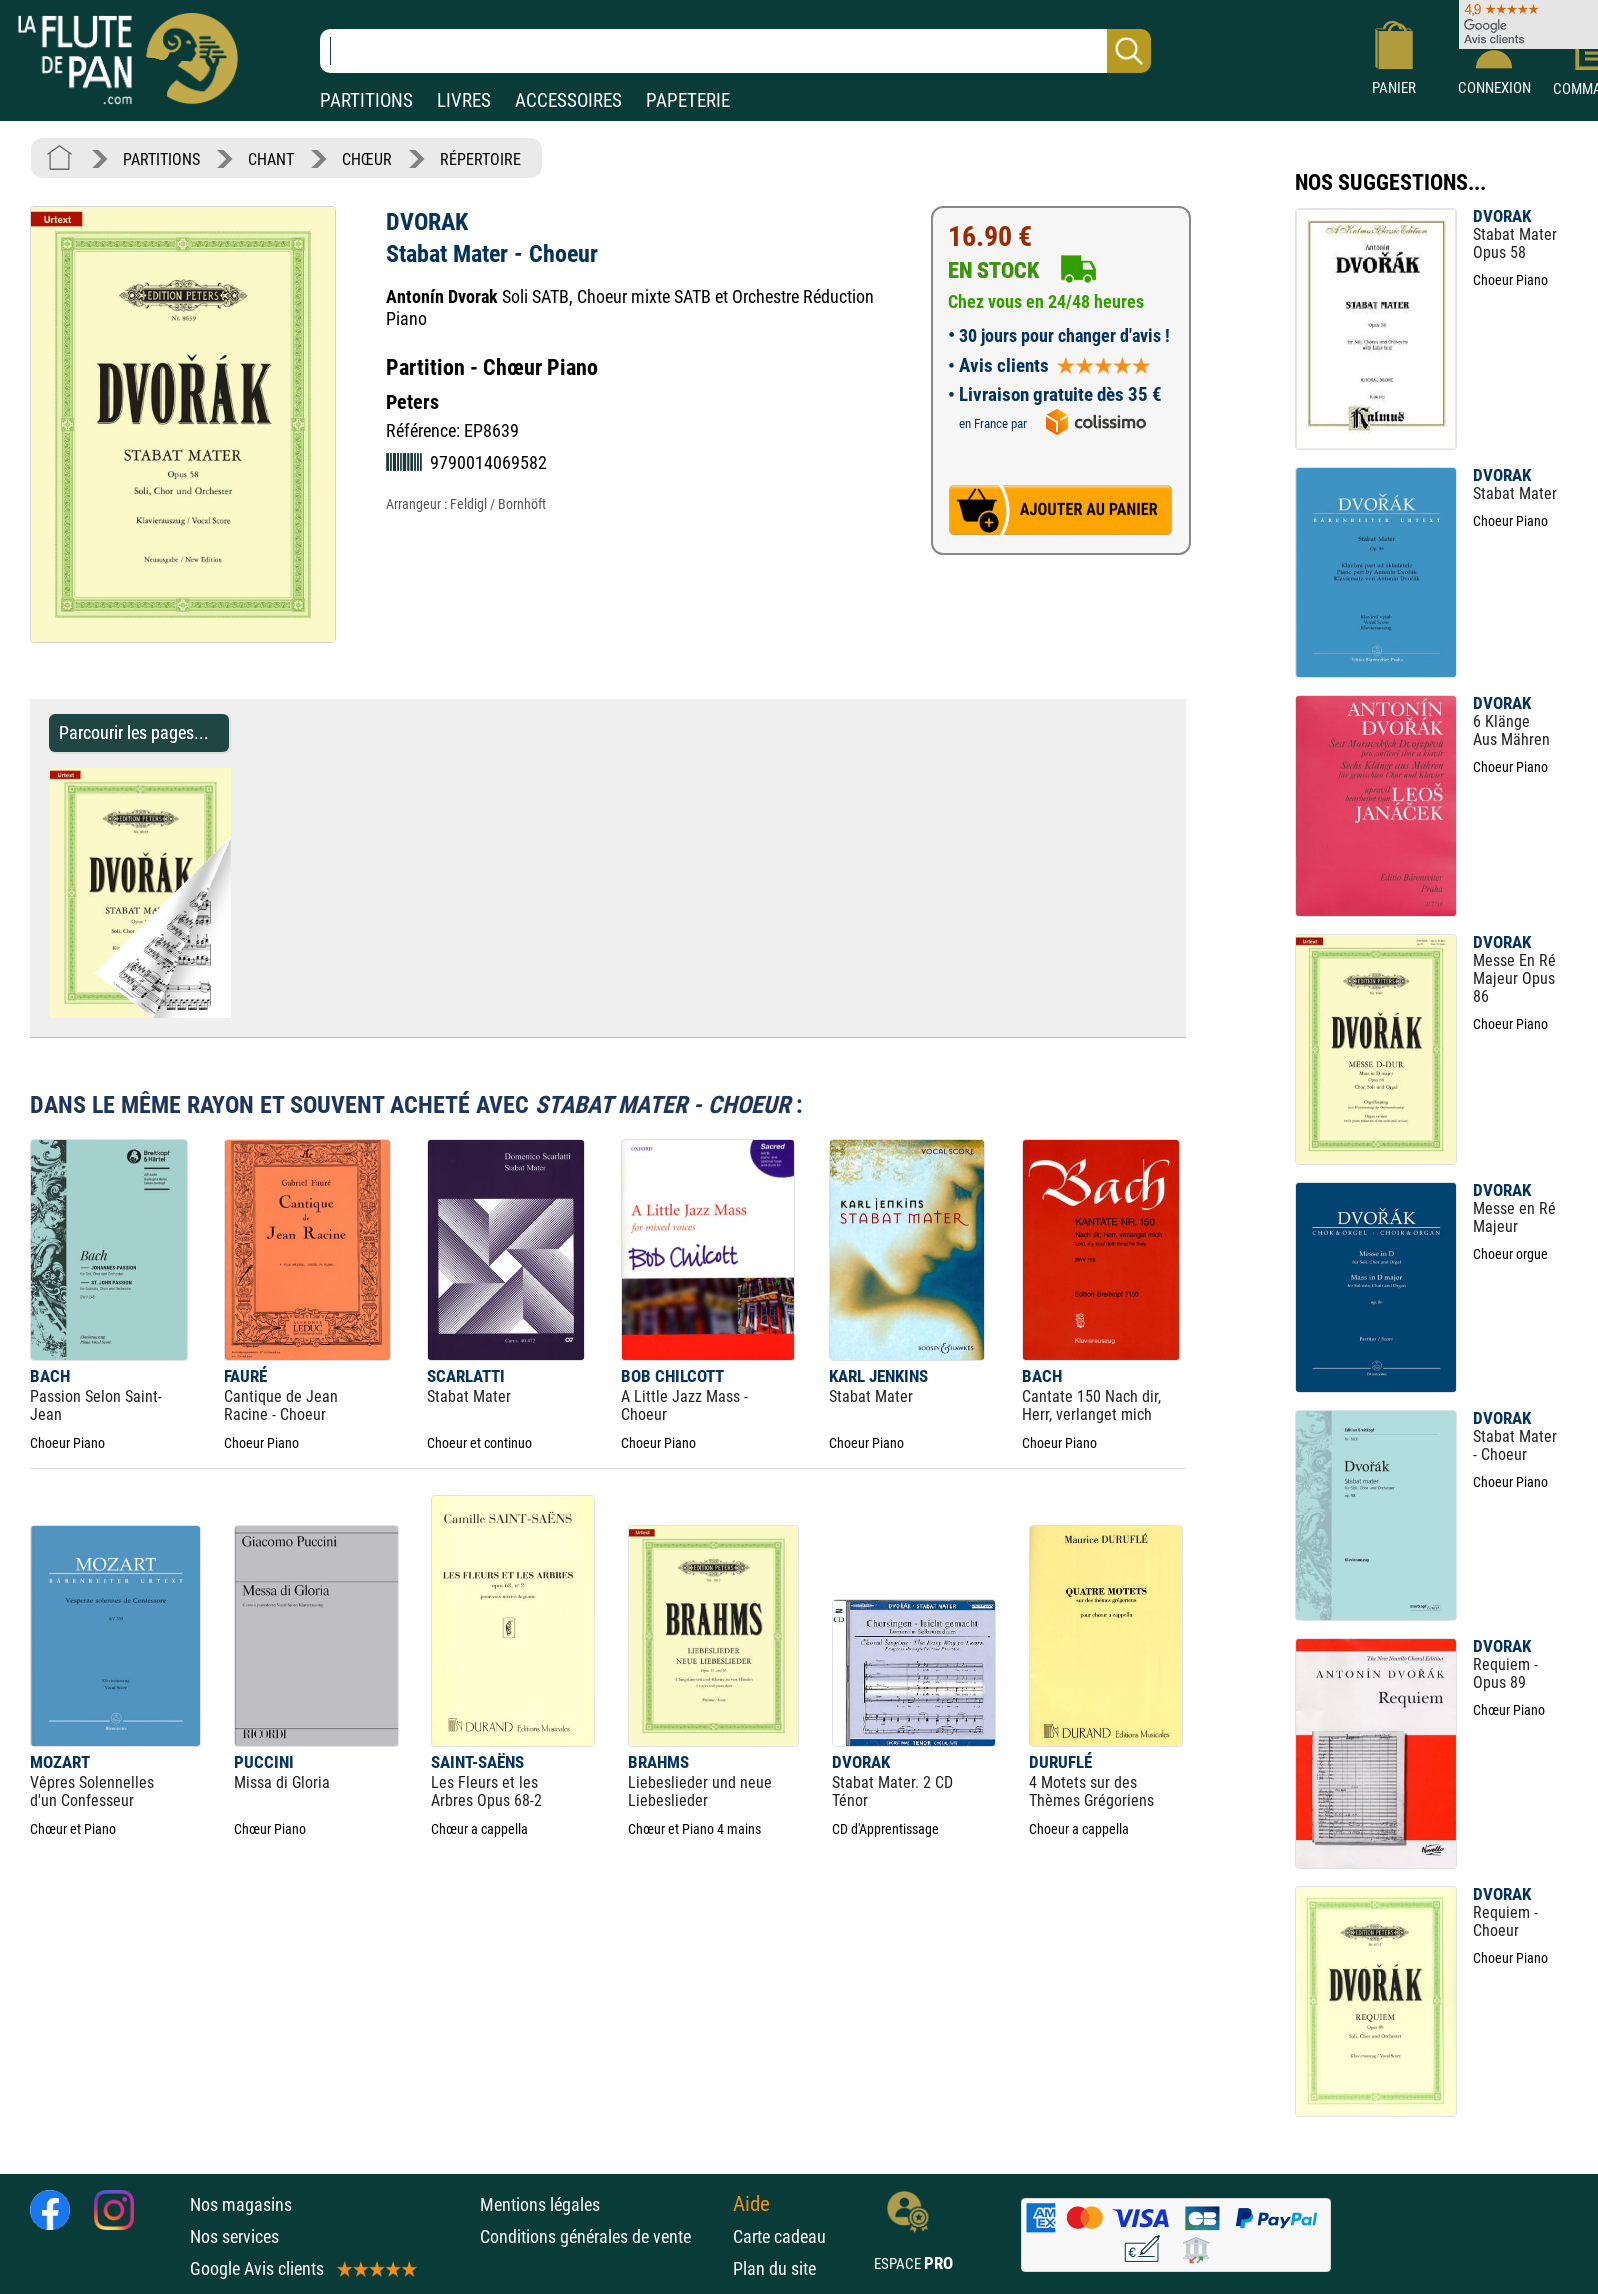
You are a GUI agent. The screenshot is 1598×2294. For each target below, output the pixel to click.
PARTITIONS (366, 100)
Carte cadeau (779, 2236)
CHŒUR (367, 159)
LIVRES (464, 100)
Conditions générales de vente (601, 2236)
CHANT (271, 159)
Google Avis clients (302, 2268)
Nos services (234, 2236)
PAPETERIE (688, 100)
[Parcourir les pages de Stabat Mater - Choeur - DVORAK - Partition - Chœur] (240, 1012)
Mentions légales (540, 2204)
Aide (751, 2204)
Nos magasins (241, 2204)
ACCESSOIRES (568, 100)
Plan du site (774, 2268)
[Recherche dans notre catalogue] (735, 51)
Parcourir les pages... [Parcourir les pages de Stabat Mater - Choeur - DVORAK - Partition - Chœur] (134, 732)
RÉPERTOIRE (480, 159)
